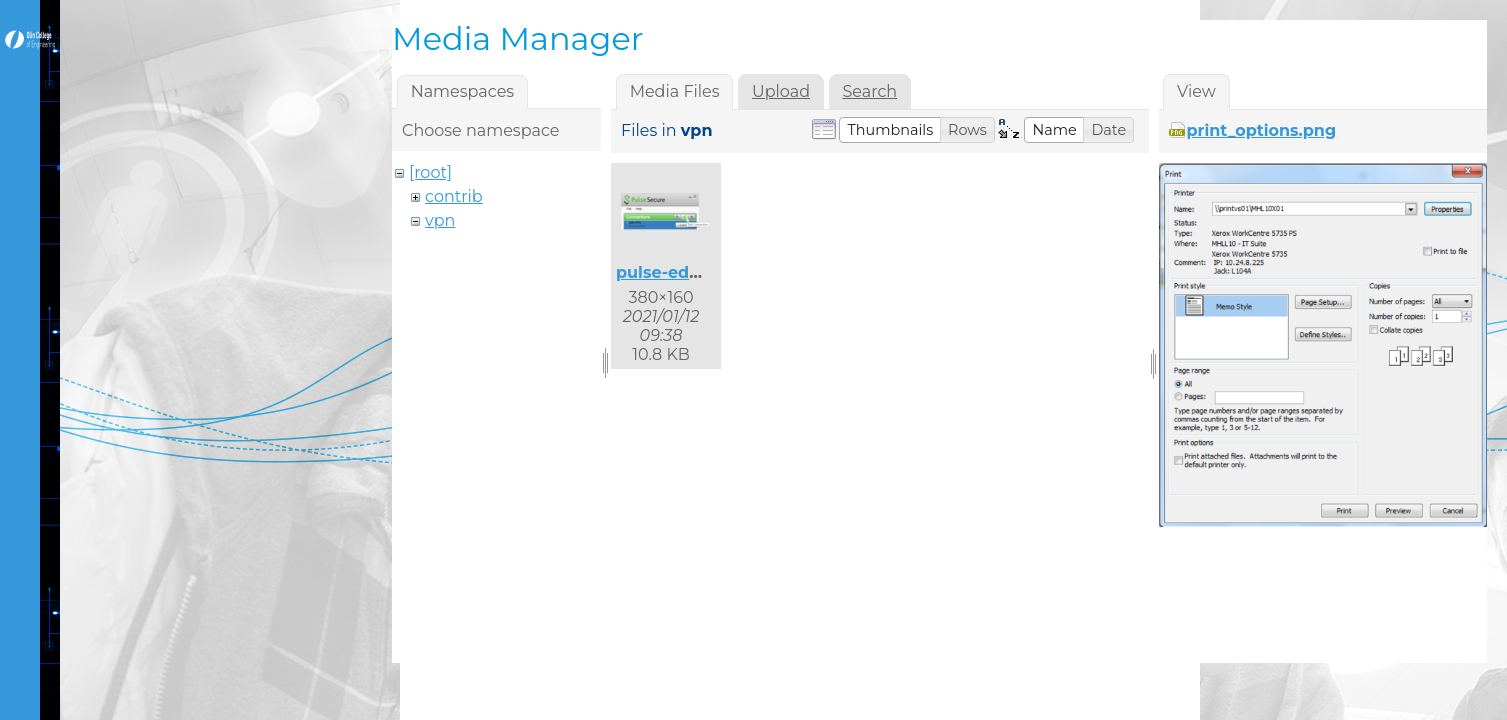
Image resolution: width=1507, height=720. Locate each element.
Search (869, 91)
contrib (454, 196)
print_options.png (1262, 130)
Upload (781, 91)
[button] (890, 130)
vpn (440, 220)
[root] (430, 172)
